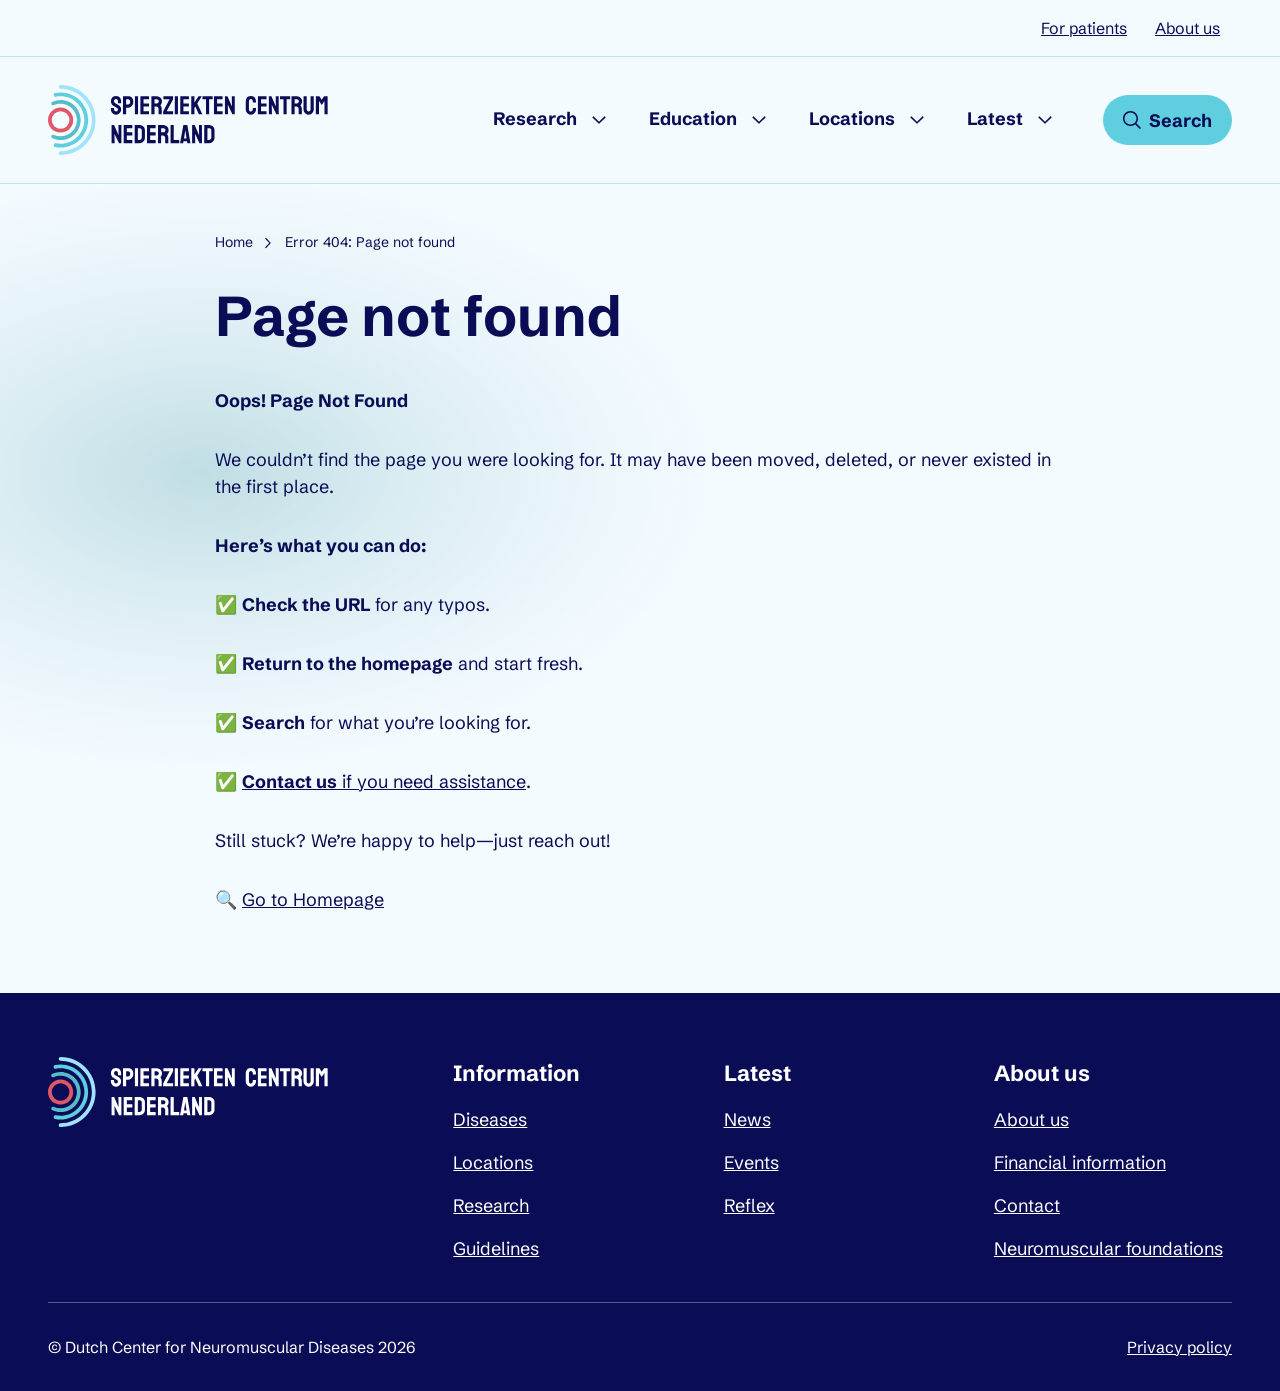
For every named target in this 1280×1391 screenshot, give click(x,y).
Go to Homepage (313, 899)
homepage (407, 663)
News (747, 1119)
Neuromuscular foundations (1108, 1248)
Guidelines (496, 1248)
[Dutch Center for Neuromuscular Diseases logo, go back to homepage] (188, 120)
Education (693, 118)
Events (751, 1162)
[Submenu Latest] (1045, 120)
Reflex (749, 1205)
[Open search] (1167, 120)
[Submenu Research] (599, 120)
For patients (1084, 28)
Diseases (490, 1119)
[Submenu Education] (759, 120)
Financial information (1080, 1162)
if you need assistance (384, 781)
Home (234, 242)
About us (1187, 28)
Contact (1027, 1205)
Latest (995, 118)
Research (535, 118)
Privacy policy (1179, 1347)
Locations (852, 118)
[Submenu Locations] (917, 120)
